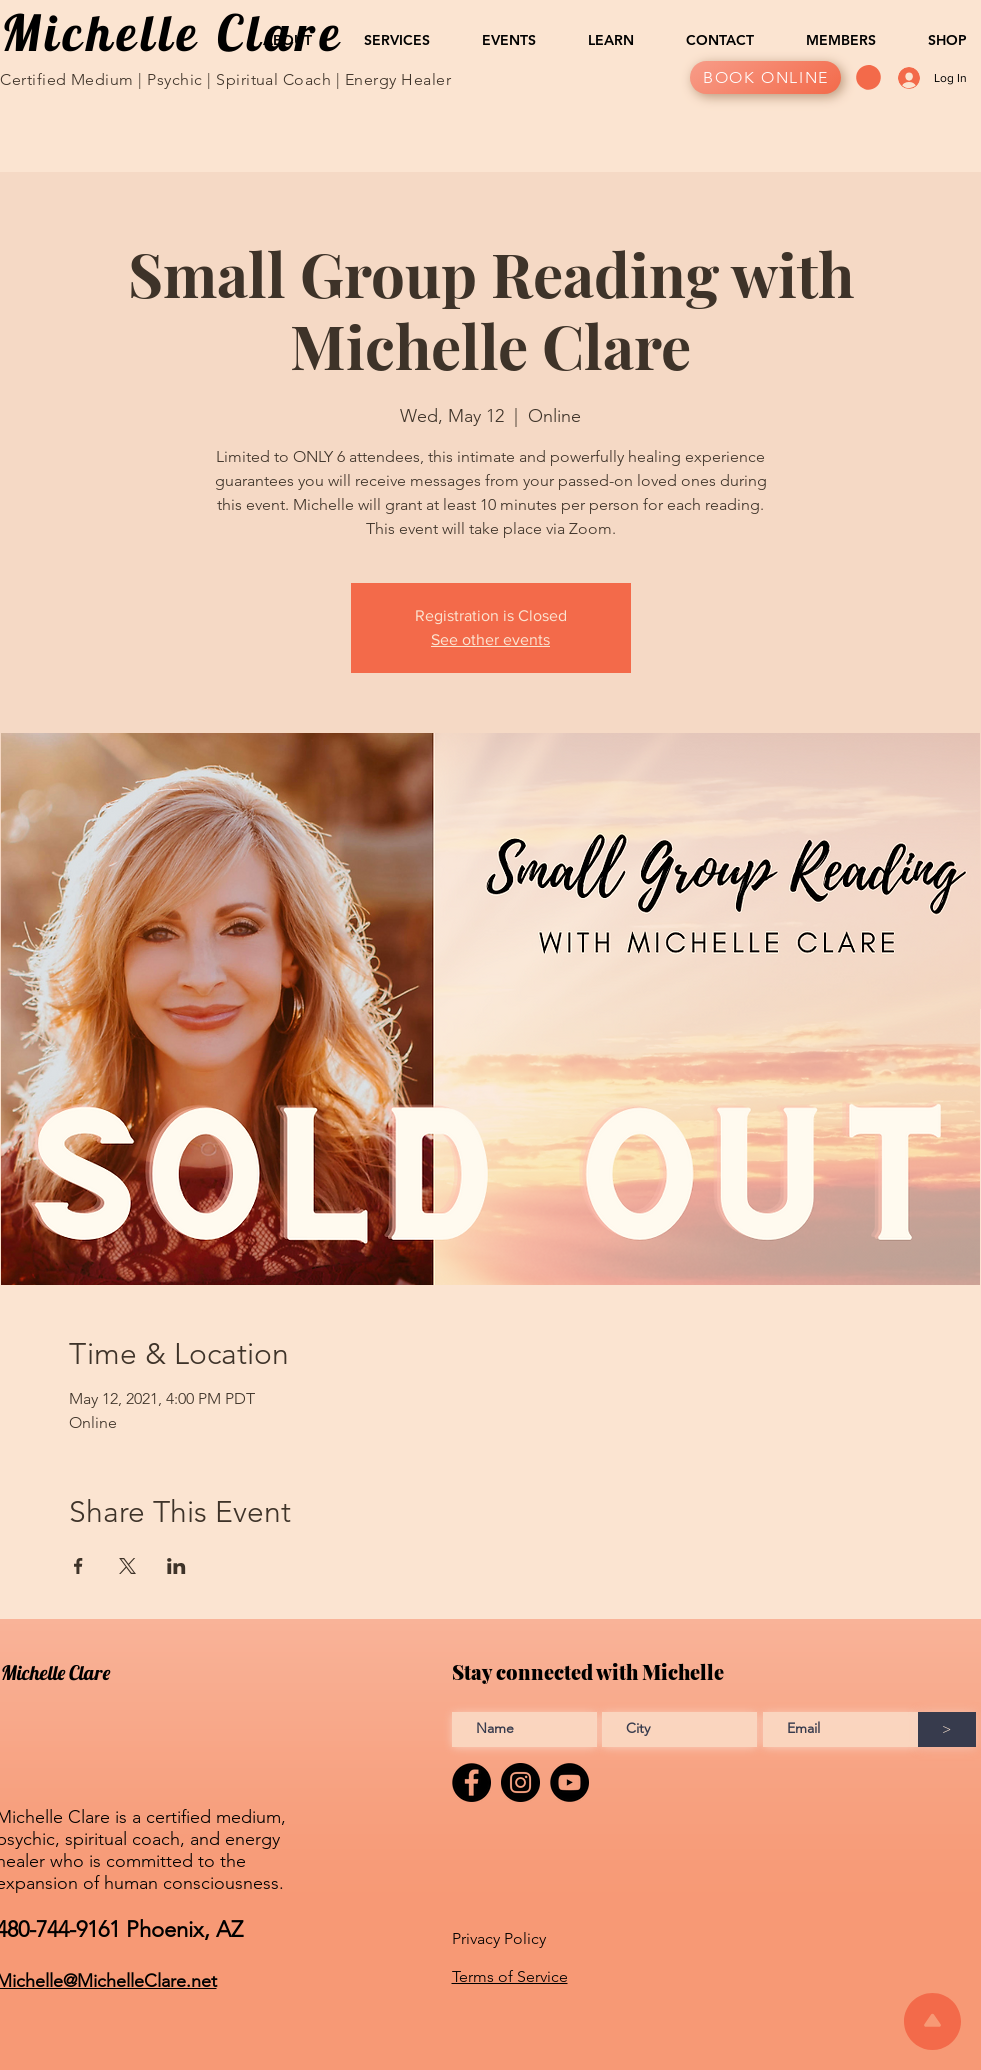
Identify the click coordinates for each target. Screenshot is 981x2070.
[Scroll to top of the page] (932, 2021)
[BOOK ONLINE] (765, 77)
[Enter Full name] (524, 1729)
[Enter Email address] (840, 1729)
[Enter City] (679, 1729)
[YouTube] (569, 1782)
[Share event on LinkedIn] (176, 1566)
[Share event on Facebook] (78, 1566)
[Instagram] (520, 1782)
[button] (276, 40)
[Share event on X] (127, 1566)
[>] (947, 1729)
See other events (490, 639)
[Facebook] (471, 1782)
